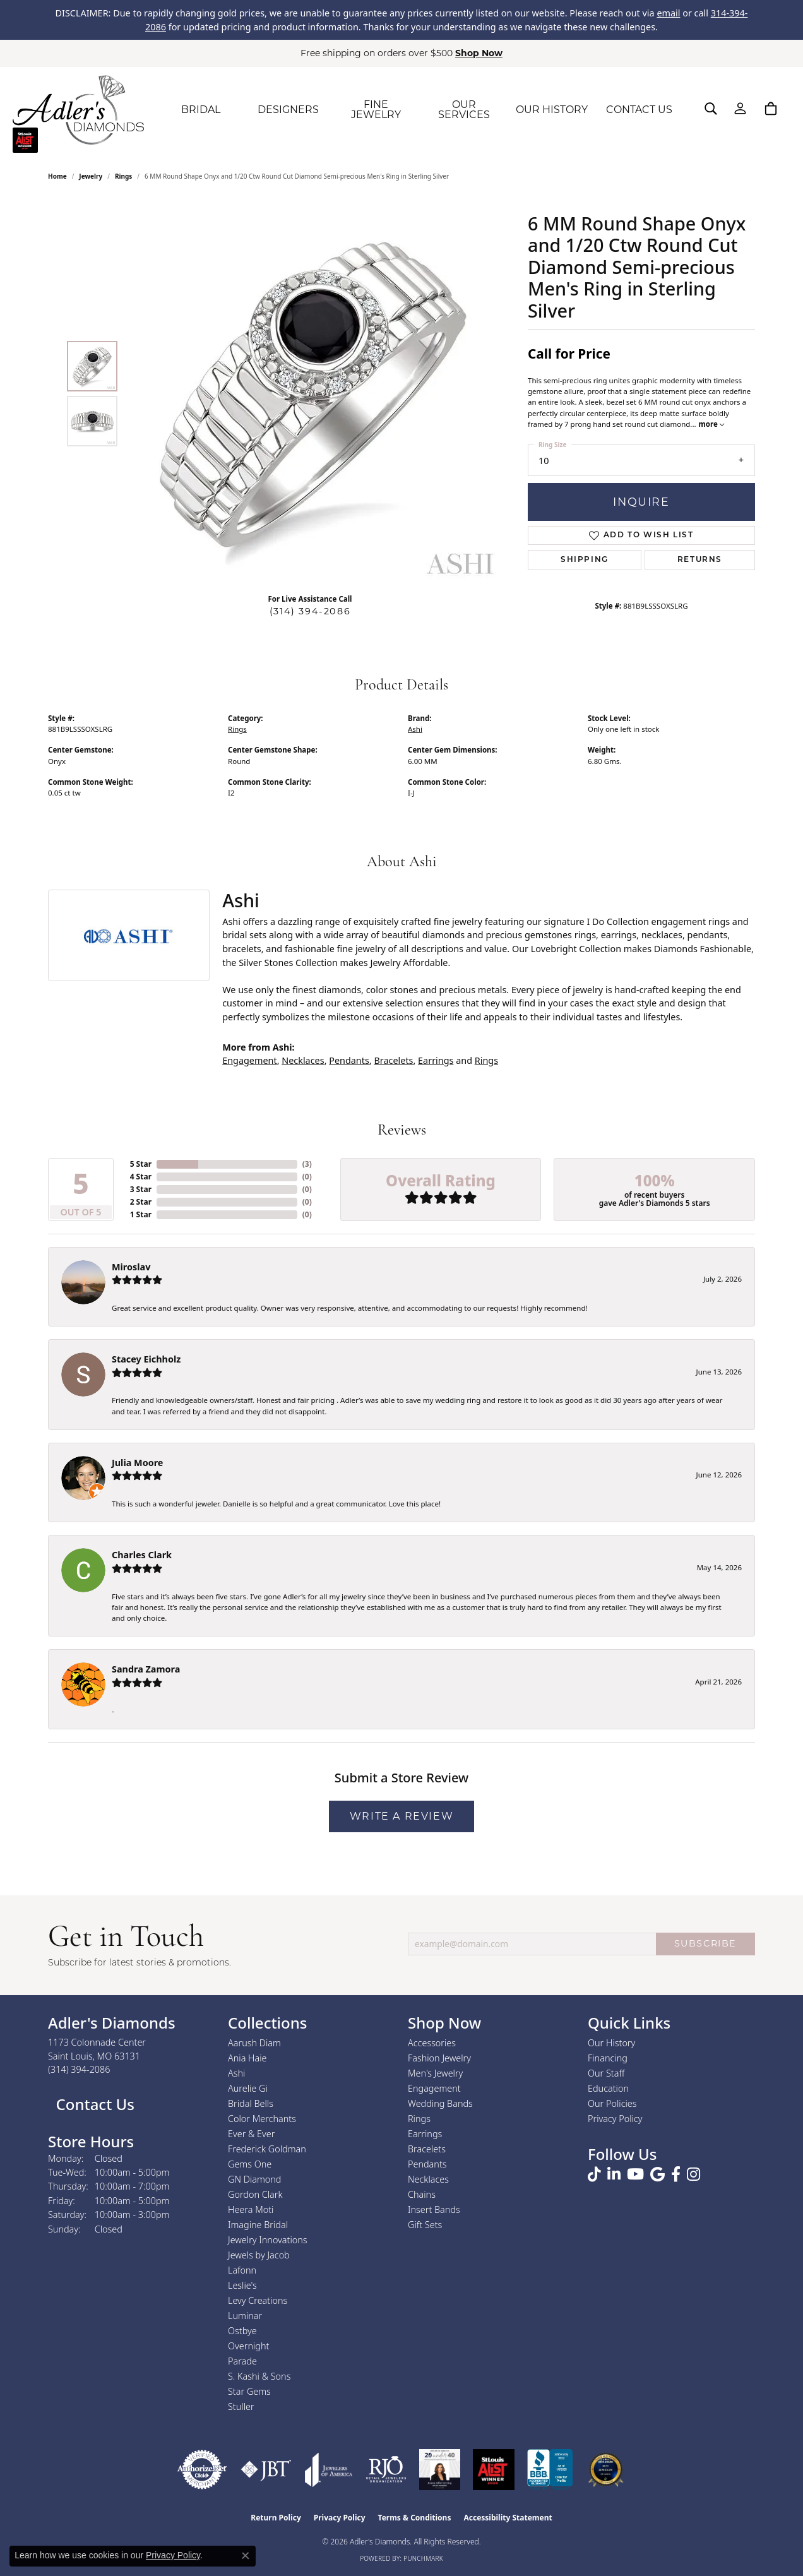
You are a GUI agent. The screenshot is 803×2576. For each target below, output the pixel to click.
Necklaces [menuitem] (428, 2179)
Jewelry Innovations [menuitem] (267, 2240)
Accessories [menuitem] (432, 2043)
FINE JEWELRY (376, 109)
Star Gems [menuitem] (249, 2391)
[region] (313, 394)
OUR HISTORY (552, 110)
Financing (608, 2058)
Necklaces (303, 1060)
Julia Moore (137, 1463)
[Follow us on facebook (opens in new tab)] (676, 2174)
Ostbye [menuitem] (242, 2331)
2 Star (141, 1201)
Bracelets (393, 1060)
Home (57, 176)
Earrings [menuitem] (425, 2134)
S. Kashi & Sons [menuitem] (259, 2376)
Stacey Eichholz (146, 1359)
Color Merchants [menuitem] (262, 2119)
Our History (611, 2043)
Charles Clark (142, 1555)
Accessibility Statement (507, 2517)
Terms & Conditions (414, 2517)
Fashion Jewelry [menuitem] (439, 2058)
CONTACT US (639, 110)
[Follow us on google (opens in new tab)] (657, 2174)
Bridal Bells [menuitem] (250, 2103)
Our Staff (606, 2073)
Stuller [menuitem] (241, 2406)
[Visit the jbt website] (266, 2469)
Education (608, 2088)
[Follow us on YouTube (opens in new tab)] (635, 2174)
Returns (699, 560)
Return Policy (276, 2517)
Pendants (349, 1060)
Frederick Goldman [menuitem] (267, 2149)
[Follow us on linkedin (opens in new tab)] (614, 2174)
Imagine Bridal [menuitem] (258, 2225)
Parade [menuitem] (242, 2361)
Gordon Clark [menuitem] (255, 2194)
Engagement (249, 1060)
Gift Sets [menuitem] (425, 2225)
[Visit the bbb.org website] (550, 2469)
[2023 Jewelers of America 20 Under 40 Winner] (439, 2469)
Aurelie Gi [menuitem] (248, 2088)
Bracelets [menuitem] (427, 2149)
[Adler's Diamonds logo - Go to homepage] (78, 110)
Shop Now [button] (479, 53)
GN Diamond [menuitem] (254, 2179)
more (711, 424)
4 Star (141, 1176)
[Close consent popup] (245, 2556)
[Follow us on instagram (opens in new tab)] (693, 2174)
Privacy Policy (615, 2119)
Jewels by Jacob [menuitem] (259, 2255)
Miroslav (131, 1267)
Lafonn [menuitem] (242, 2270)
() (307, 1164)
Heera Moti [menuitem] (250, 2209)
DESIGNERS (288, 110)
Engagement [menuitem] (434, 2088)
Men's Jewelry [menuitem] (435, 2073)
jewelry (90, 176)
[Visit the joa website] (329, 2469)
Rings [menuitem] (419, 2119)
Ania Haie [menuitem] (247, 2058)
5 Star (141, 1164)
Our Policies (612, 2103)
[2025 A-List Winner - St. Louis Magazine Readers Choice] (494, 2469)
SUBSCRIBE (705, 1943)
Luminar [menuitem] (245, 2316)
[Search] (711, 108)
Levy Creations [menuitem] (257, 2300)
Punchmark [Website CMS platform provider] (423, 2558)
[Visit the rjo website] (386, 2469)
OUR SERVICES (464, 109)
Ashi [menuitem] (236, 2073)
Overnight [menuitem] (248, 2346)
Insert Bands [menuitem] (434, 2209)
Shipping (585, 560)
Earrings (435, 1060)
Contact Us (93, 2104)
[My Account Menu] (740, 108)
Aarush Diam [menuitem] (254, 2043)
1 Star (141, 1214)
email (668, 13)
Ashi (415, 729)
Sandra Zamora (146, 1669)
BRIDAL (200, 110)
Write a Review (401, 1816)
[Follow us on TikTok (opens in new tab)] (594, 2174)
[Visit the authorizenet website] (202, 2469)
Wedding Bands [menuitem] (440, 2103)
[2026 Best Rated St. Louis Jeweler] (605, 2469)
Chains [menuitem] (422, 2194)
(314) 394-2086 (310, 611)
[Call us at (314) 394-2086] (79, 2069)
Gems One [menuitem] (249, 2164)
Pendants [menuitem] (427, 2164)
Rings (123, 176)
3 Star (141, 1189)
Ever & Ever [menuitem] (251, 2134)
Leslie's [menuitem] (242, 2285)
